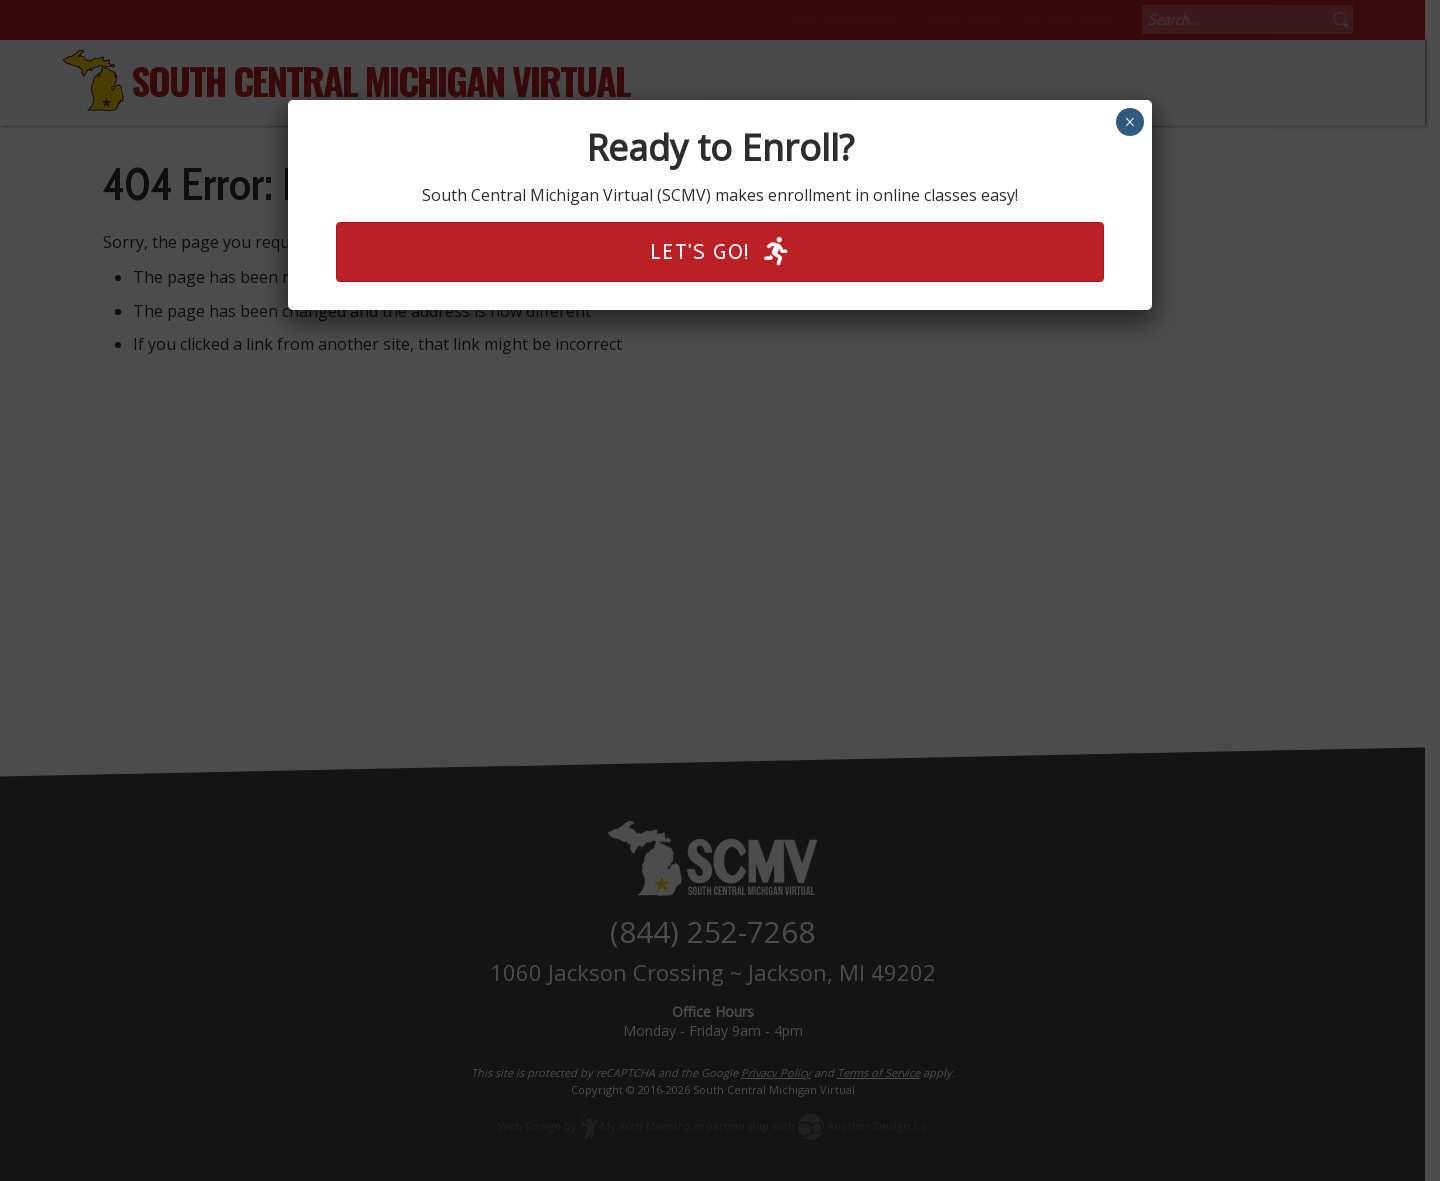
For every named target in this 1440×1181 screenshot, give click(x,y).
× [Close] (1129, 122)
